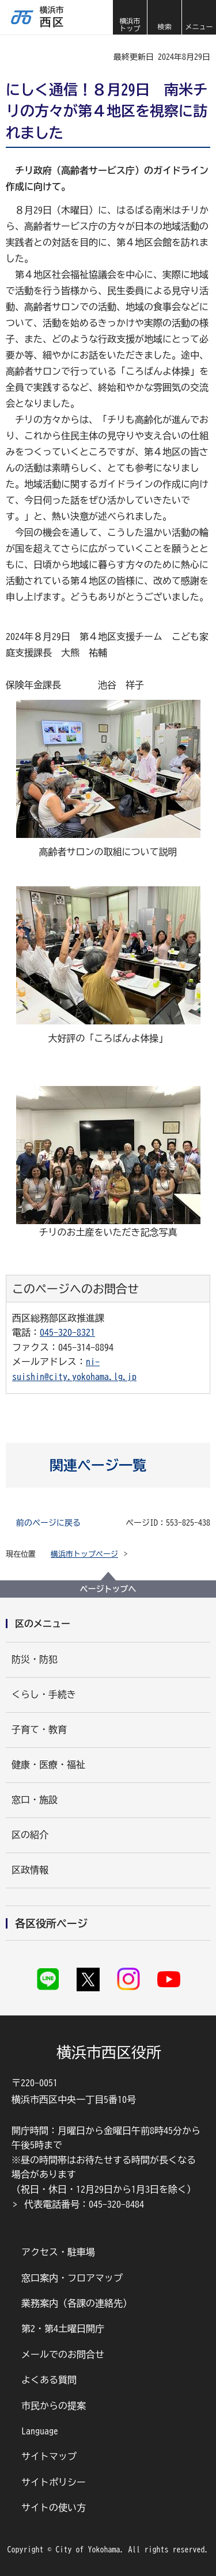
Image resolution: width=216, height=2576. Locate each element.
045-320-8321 (67, 1332)
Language (39, 2431)
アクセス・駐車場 (58, 2252)
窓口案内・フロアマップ (72, 2277)
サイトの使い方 (53, 2507)
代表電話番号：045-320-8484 (84, 2204)
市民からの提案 (53, 2405)
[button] (164, 17)
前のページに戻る (48, 1523)
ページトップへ (108, 1589)
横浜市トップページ (84, 1554)
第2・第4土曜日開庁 (62, 2328)
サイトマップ (49, 2456)
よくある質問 (49, 2379)
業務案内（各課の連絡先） (76, 2303)
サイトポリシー (53, 2482)
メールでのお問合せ (62, 2354)
